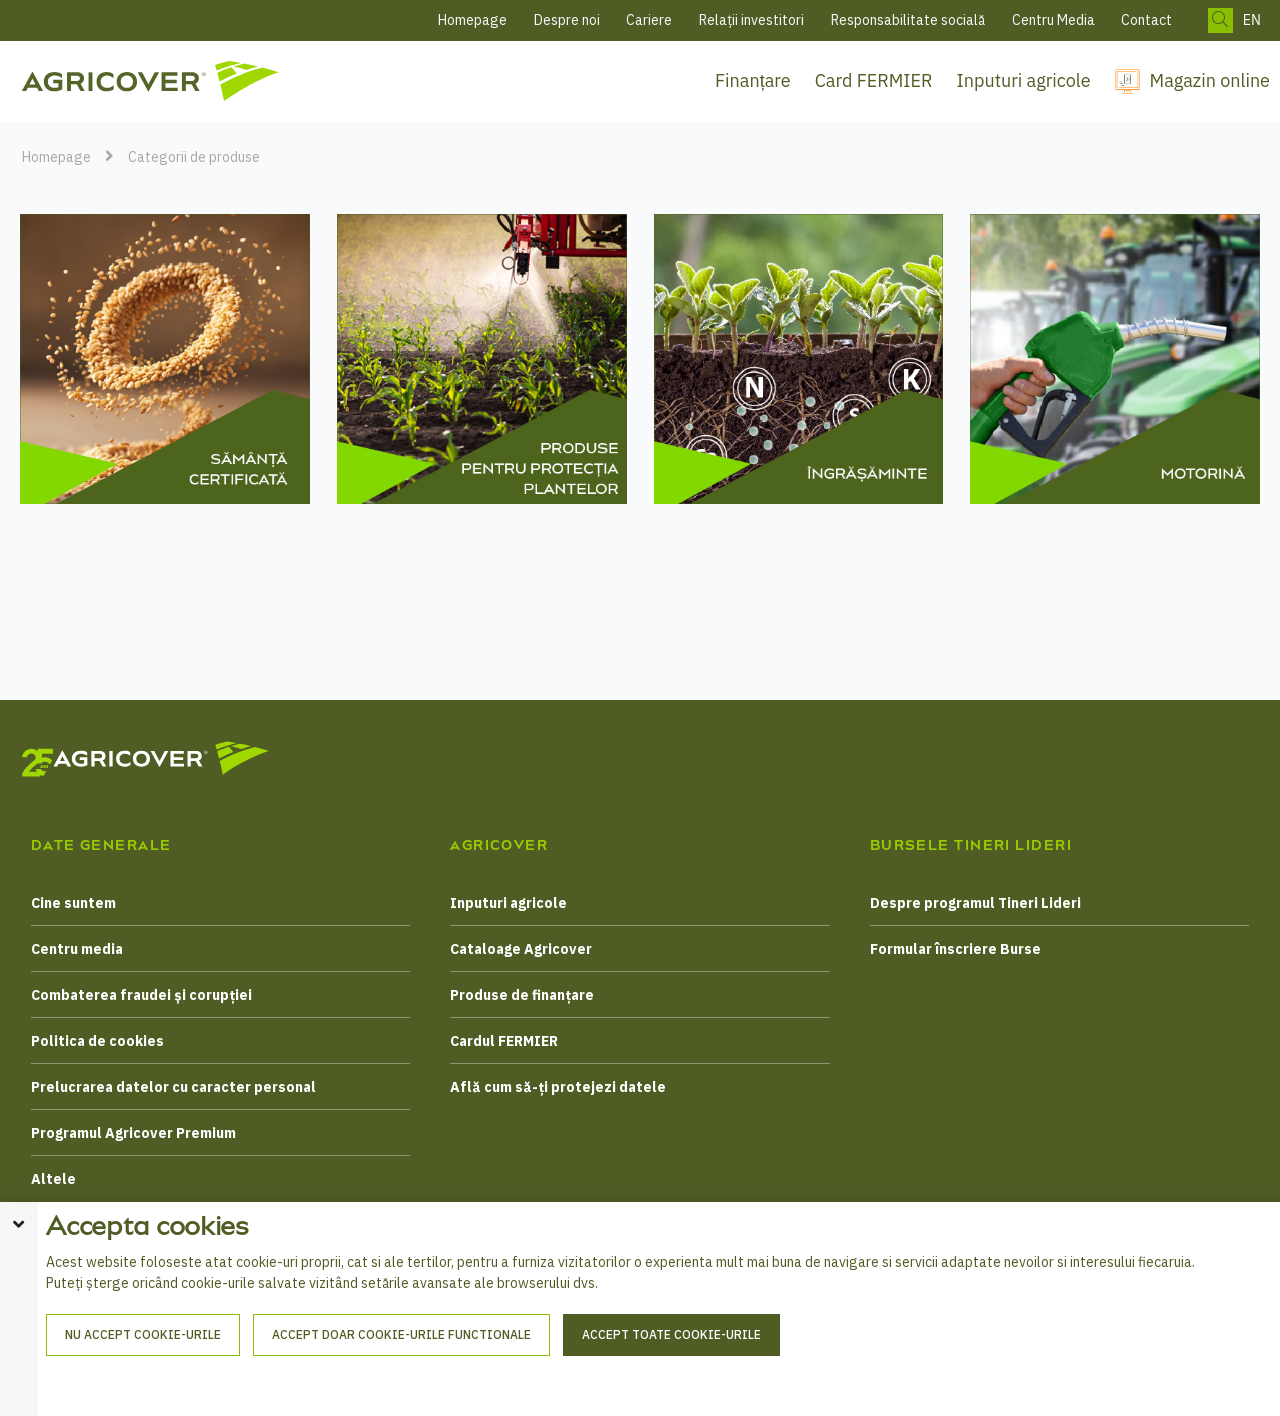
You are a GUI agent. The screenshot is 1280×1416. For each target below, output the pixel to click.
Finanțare (753, 80)
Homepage (472, 20)
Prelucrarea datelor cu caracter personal (173, 1087)
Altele (53, 1179)
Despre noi (567, 20)
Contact (1146, 20)
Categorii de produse (194, 157)
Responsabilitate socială (908, 20)
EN (1252, 20)
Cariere (649, 20)
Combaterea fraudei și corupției (141, 995)
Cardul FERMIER (504, 1041)
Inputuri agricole (1024, 80)
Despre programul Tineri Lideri (975, 903)
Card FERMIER (874, 80)
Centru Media (1053, 20)
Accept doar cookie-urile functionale (401, 1374)
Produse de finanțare (522, 995)
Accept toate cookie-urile (671, 1374)
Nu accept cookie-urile (143, 1374)
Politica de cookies (97, 1041)
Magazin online (1210, 80)
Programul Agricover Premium (133, 1133)
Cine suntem (73, 903)
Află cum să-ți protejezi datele (558, 1087)
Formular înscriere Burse (955, 949)
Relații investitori (751, 20)
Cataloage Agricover (521, 949)
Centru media (77, 949)
